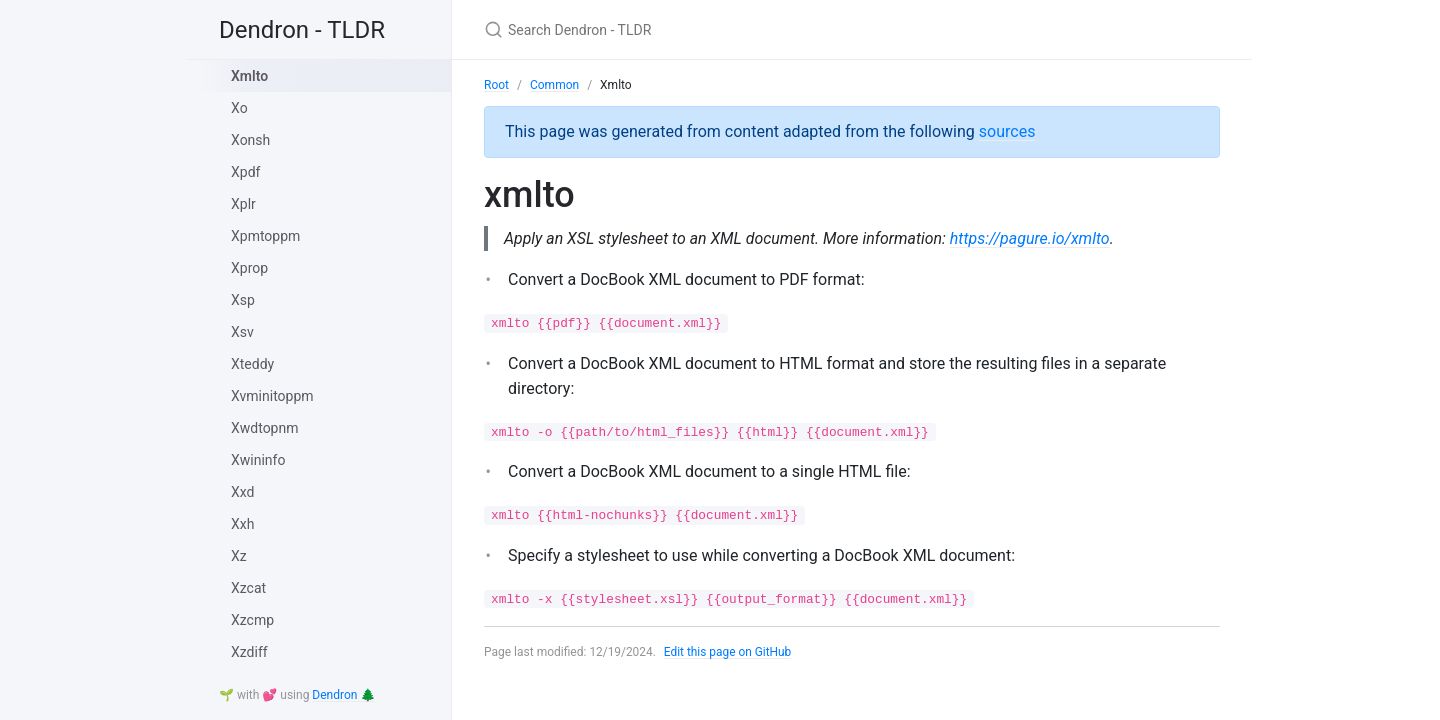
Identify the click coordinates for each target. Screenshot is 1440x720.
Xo (239, 108)
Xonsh (250, 140)
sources (1007, 131)
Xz (239, 556)
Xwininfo (258, 460)
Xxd (242, 492)
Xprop (249, 268)
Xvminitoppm (272, 396)
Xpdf (245, 172)
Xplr (243, 204)
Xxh (242, 524)
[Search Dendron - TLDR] (720, 29)
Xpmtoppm (265, 236)
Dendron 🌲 (343, 695)
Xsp (243, 300)
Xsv (242, 332)
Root (496, 85)
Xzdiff (249, 652)
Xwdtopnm (265, 428)
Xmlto (249, 76)
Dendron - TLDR (302, 30)
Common (554, 85)
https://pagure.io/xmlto (1033, 238)
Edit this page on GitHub (728, 652)
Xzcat (248, 588)
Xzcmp (252, 620)
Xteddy (252, 364)
